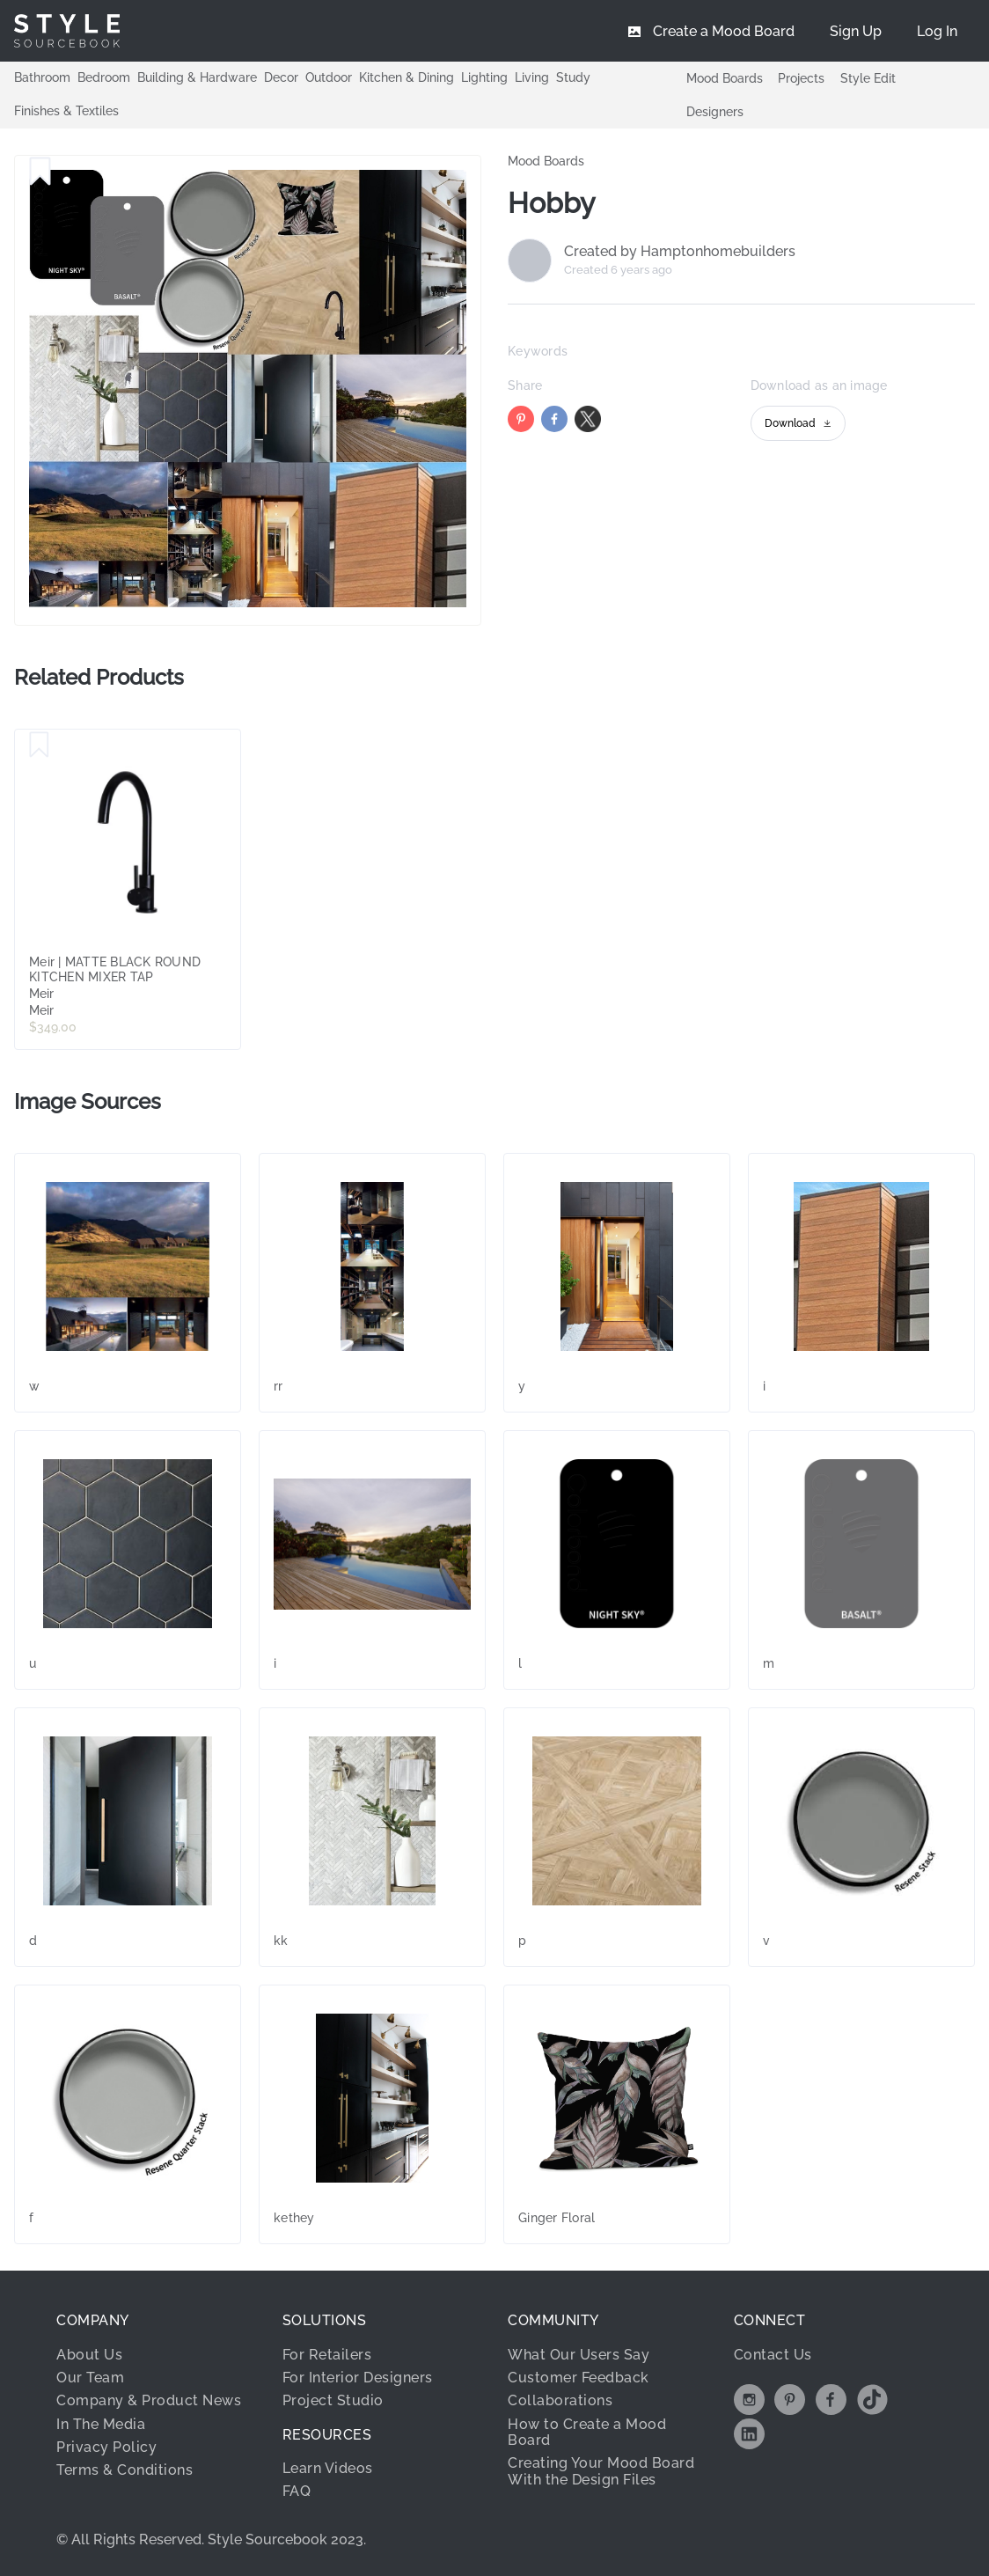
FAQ (296, 2491)
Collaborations (560, 2400)
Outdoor (328, 77)
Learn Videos (327, 2468)
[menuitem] (937, 31)
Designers (715, 112)
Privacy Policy (106, 2447)
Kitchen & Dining (406, 77)
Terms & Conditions (124, 2470)
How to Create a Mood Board (587, 2432)
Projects (801, 78)
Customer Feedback (578, 2377)
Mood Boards (724, 78)
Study (573, 77)
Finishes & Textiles (66, 111)
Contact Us (773, 2354)
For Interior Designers (357, 2377)
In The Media (100, 2424)
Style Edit (868, 78)
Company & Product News (148, 2400)
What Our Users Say (578, 2354)
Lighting (484, 77)
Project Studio (333, 2400)
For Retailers (327, 2354)
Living (532, 77)
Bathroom (42, 77)
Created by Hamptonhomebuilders (679, 252)
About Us (89, 2354)
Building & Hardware (197, 77)
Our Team (90, 2377)
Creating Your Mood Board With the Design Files (601, 2471)
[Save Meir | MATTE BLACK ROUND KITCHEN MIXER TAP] (39, 745)
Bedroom (103, 77)
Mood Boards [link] (546, 161)
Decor (281, 77)
